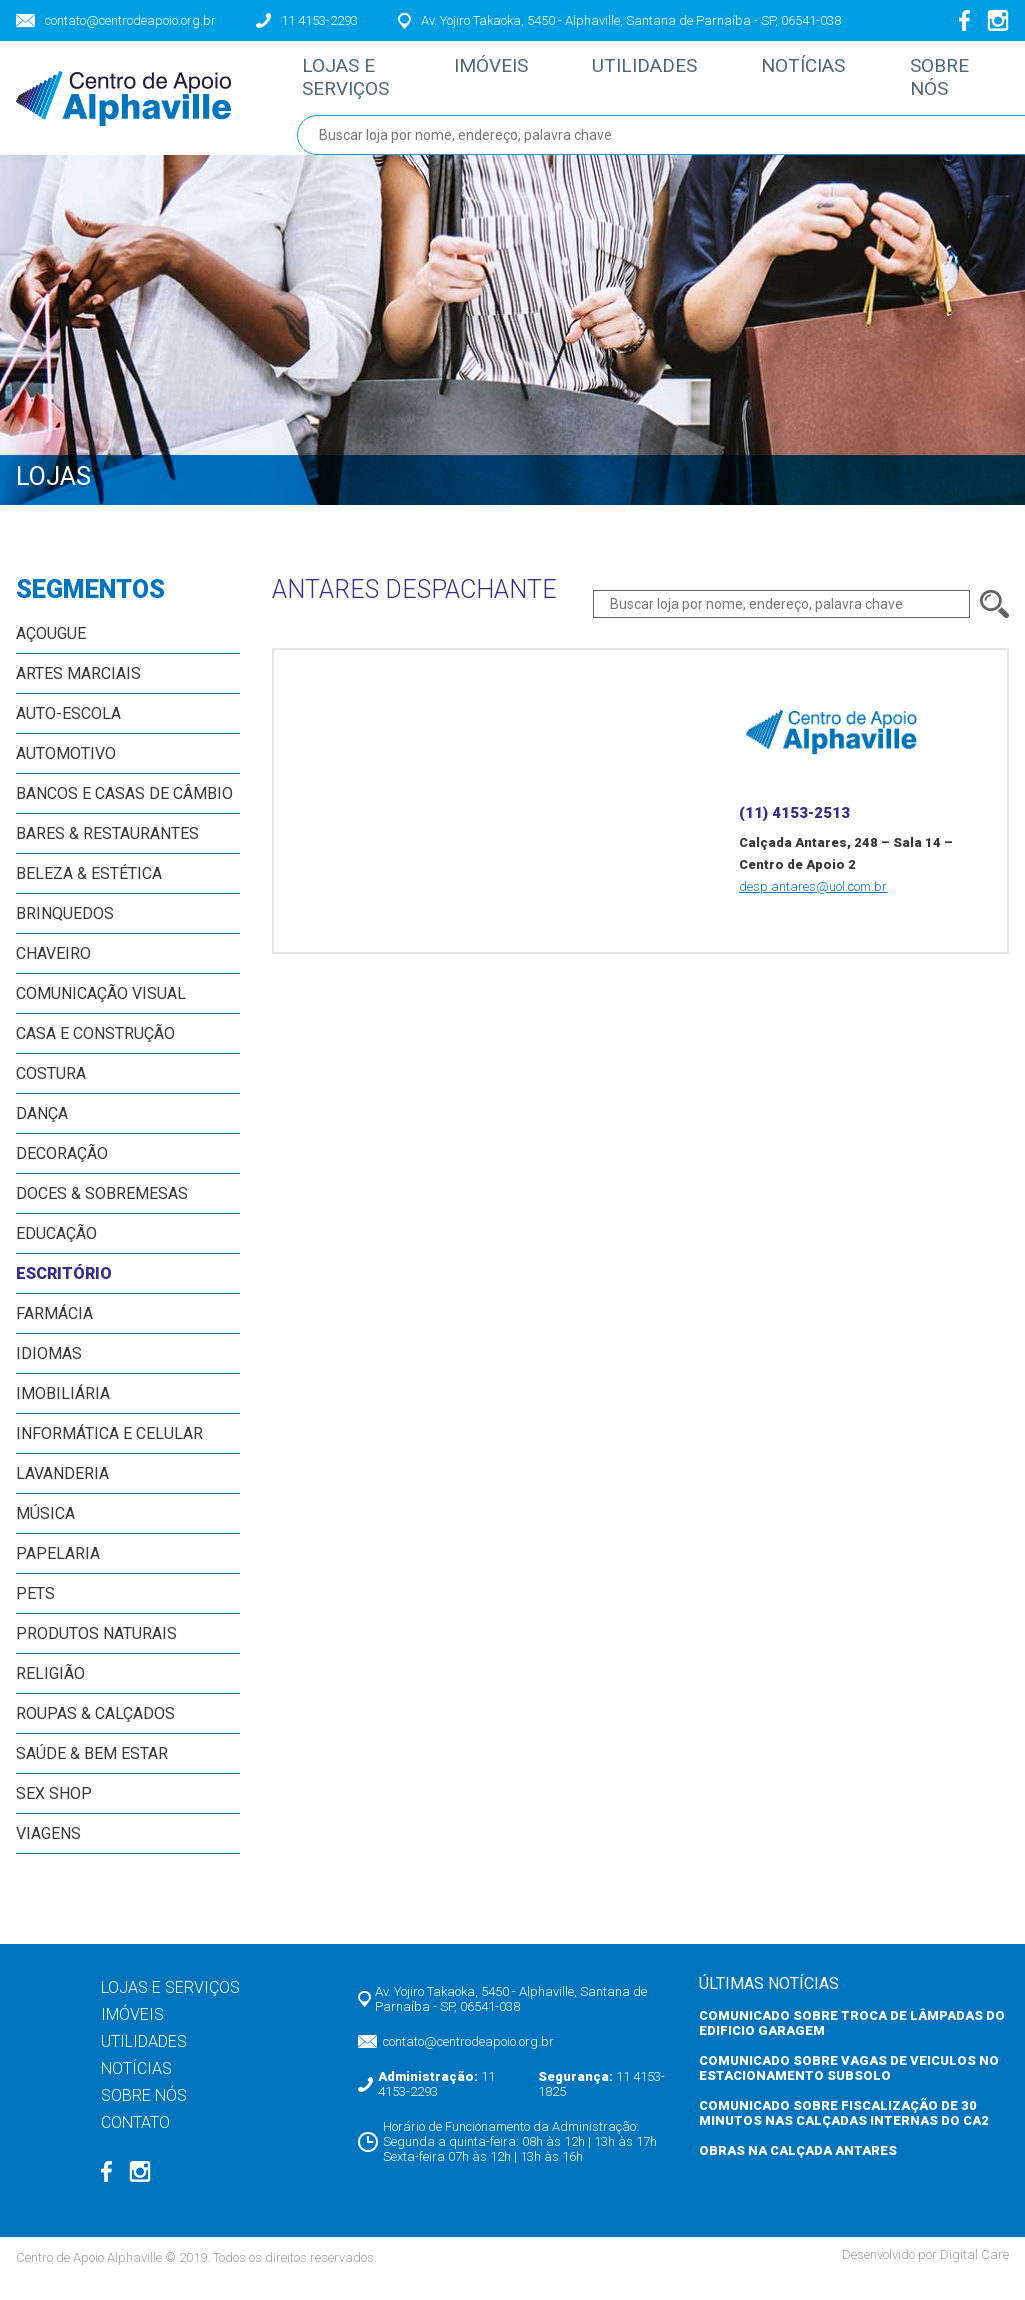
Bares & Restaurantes (107, 854)
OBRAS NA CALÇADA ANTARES (798, 2171)
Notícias (750, 78)
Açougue (51, 654)
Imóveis (477, 78)
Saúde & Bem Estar (92, 1774)
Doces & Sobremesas (102, 1214)
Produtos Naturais (96, 1654)
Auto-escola (68, 734)
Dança (42, 1134)
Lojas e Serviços (348, 88)
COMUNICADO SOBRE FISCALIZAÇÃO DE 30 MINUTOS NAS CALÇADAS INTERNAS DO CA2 (844, 2134)
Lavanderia (62, 1494)
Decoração (62, 1174)
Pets (35, 1614)
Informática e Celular (109, 1454)
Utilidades (612, 78)
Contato (990, 78)
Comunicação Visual (101, 1014)
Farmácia (54, 1334)
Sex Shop (54, 1814)
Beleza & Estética (89, 894)
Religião (50, 1694)
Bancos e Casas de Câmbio (124, 814)
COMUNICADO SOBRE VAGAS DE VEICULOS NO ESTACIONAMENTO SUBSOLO (849, 2089)
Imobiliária (63, 1414)
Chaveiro (53, 974)
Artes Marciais (78, 694)
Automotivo (66, 774)
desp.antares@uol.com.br (813, 907)
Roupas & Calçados (95, 1734)
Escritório (64, 1294)
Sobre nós (871, 88)
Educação (56, 1254)
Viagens (48, 1854)
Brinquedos (65, 934)
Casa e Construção (95, 1054)
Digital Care (974, 2275)
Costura (51, 1094)
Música (45, 1534)
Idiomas (49, 1374)
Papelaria (58, 1574)
